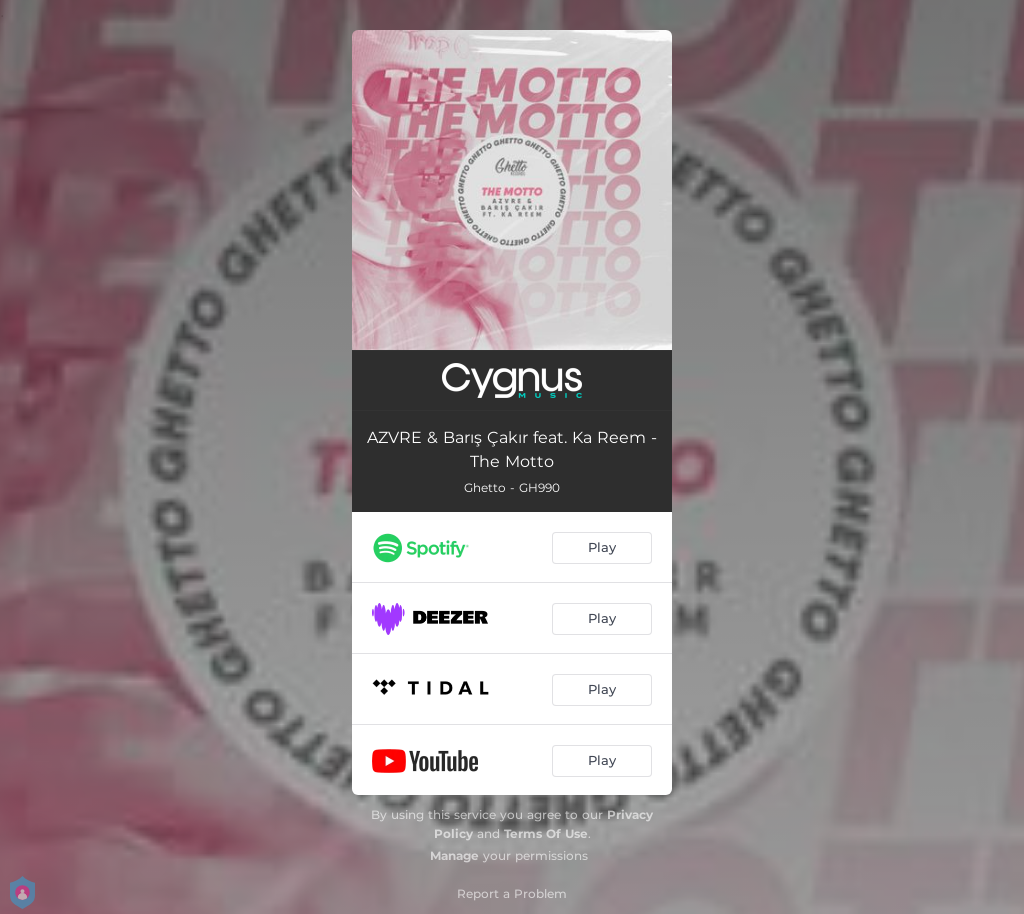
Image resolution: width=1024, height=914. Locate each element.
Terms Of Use (546, 833)
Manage (454, 855)
